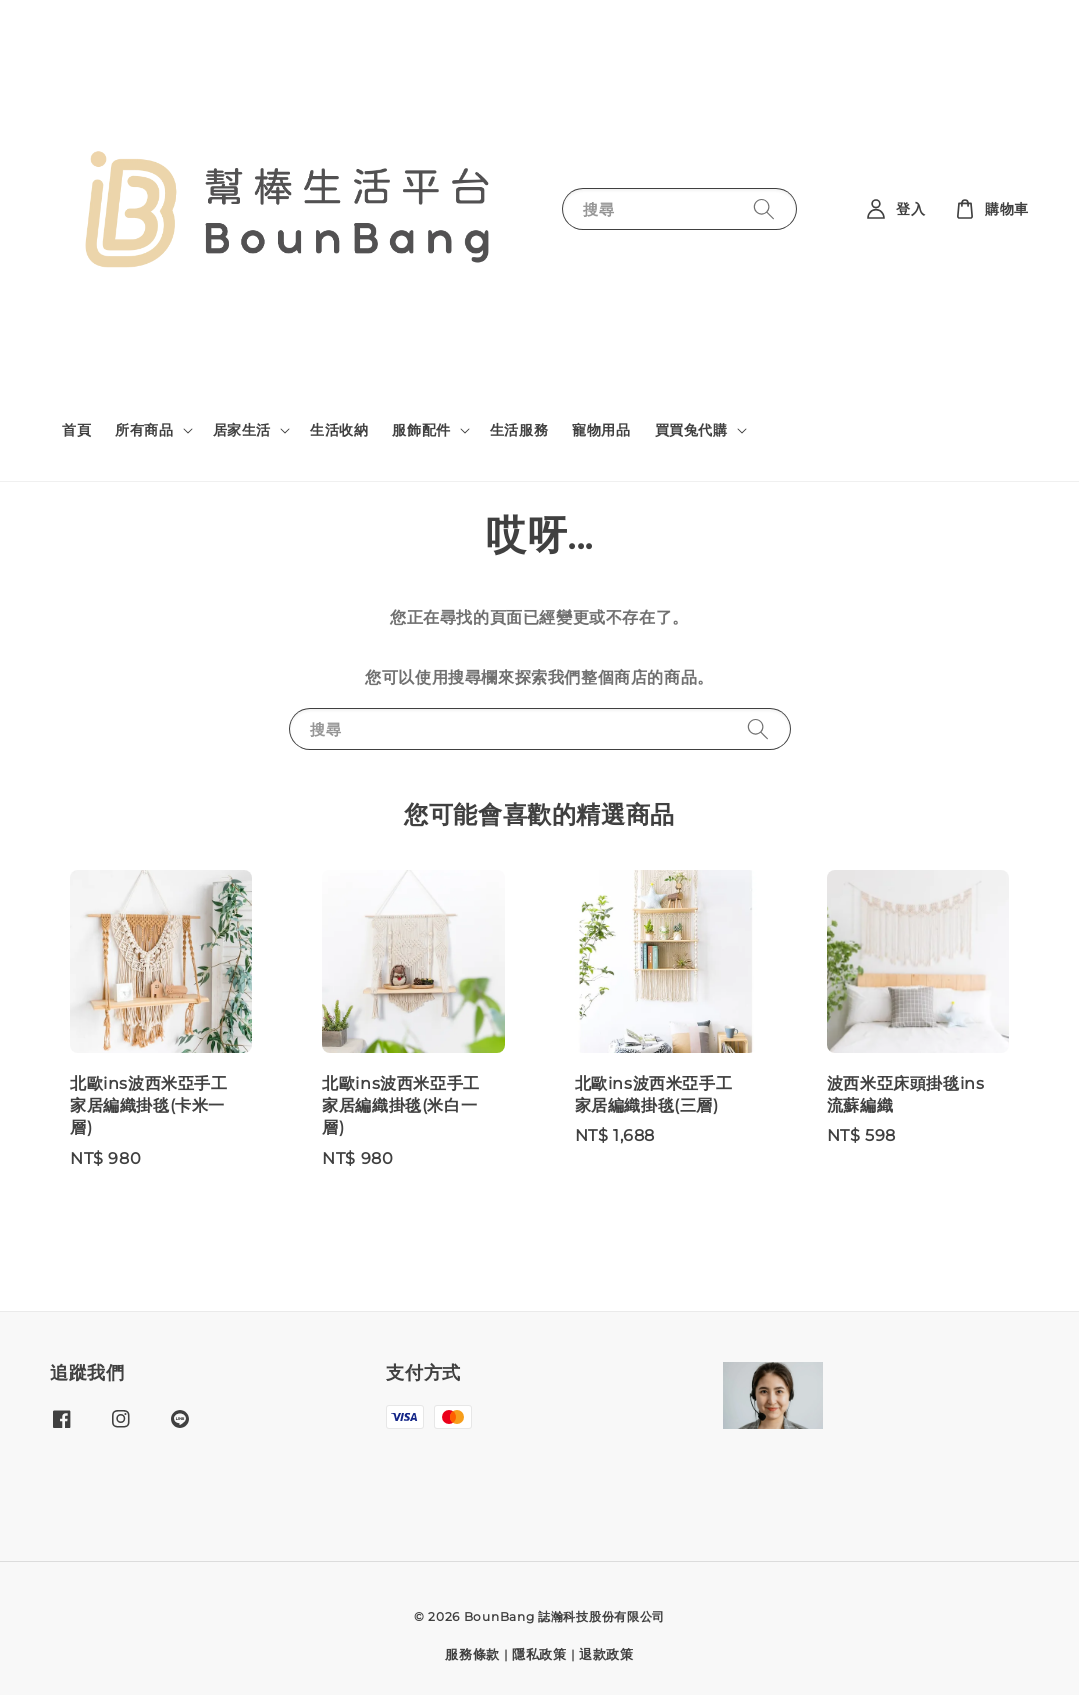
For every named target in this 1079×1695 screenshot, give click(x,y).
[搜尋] (764, 208)
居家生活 (242, 430)
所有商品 (144, 430)
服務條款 (472, 1654)
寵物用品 (601, 430)
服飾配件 (421, 430)
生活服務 (519, 430)
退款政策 (606, 1654)
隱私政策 (539, 1654)
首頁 (76, 430)
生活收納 (339, 430)
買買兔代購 (691, 430)
